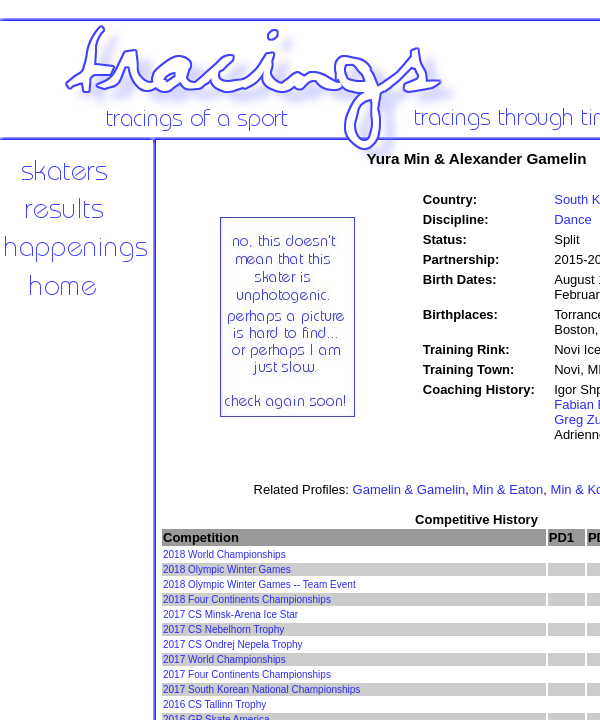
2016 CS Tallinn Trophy (214, 704)
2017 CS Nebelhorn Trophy (223, 629)
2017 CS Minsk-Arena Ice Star (230, 614)
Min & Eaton (508, 489)
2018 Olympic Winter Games (227, 569)
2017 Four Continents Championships (247, 674)
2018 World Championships (224, 554)
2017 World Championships (224, 659)
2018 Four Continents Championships (247, 599)
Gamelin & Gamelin (409, 489)
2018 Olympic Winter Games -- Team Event (259, 584)
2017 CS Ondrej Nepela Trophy (233, 644)
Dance (573, 219)
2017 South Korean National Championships (261, 689)
